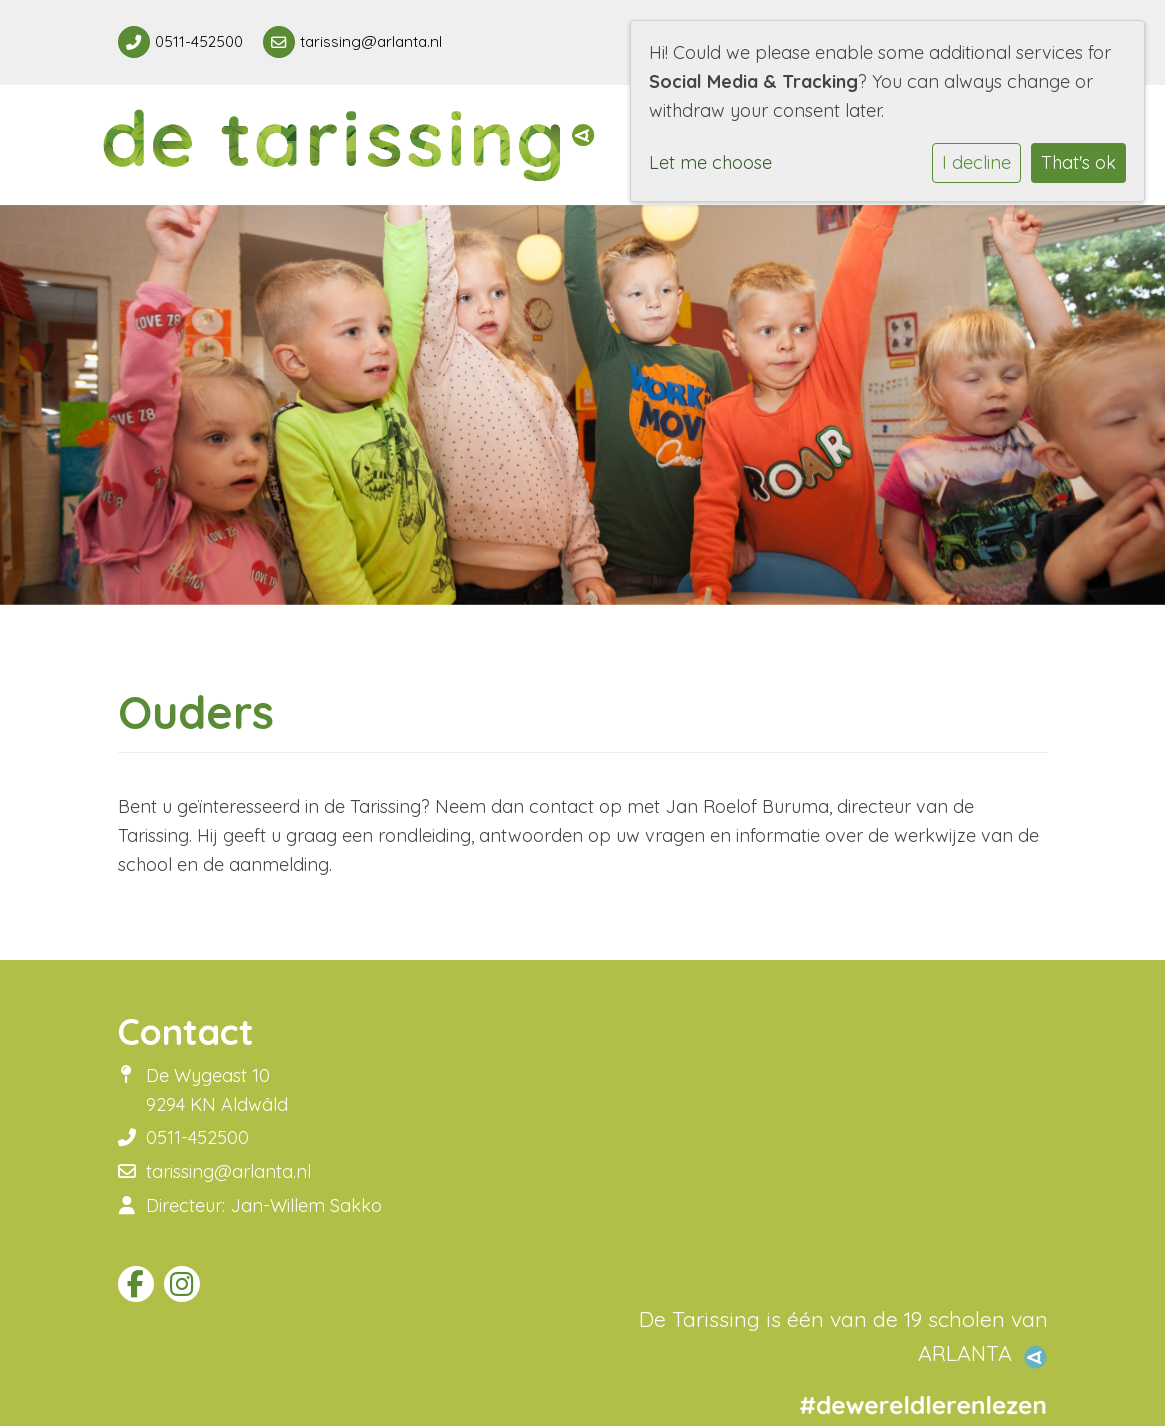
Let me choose (710, 162)
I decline (976, 162)
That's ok (1078, 162)
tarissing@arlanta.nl (371, 41)
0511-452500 (199, 41)
